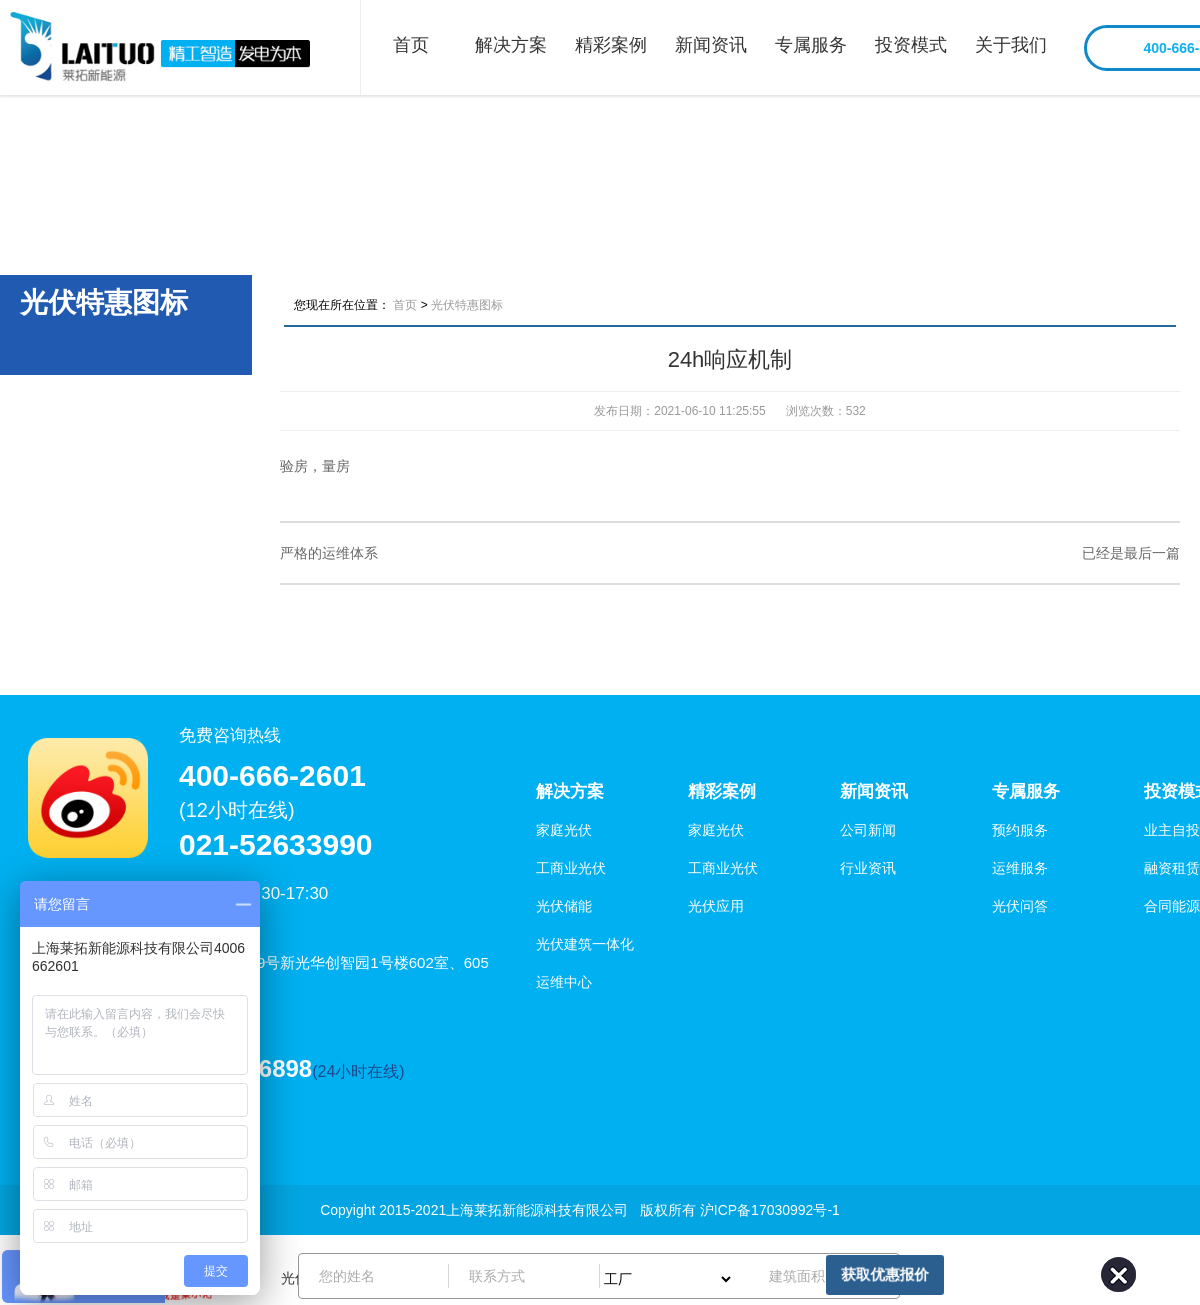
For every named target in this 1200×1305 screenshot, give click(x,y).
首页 (411, 45)
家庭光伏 (564, 830)
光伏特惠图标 (467, 305)
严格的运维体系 (329, 553)
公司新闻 (868, 830)
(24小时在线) (358, 1071)
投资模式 (911, 45)
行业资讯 (868, 868)
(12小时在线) (237, 810)
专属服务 (811, 45)
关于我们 (1011, 45)
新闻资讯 (711, 45)
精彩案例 (611, 45)
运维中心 (564, 982)
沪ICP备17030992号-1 (770, 1210)
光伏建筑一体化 (585, 944)
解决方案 (511, 45)
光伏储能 (564, 906)
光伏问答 (1020, 906)
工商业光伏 (571, 868)
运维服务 (1020, 868)
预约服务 (1020, 830)
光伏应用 (716, 906)
